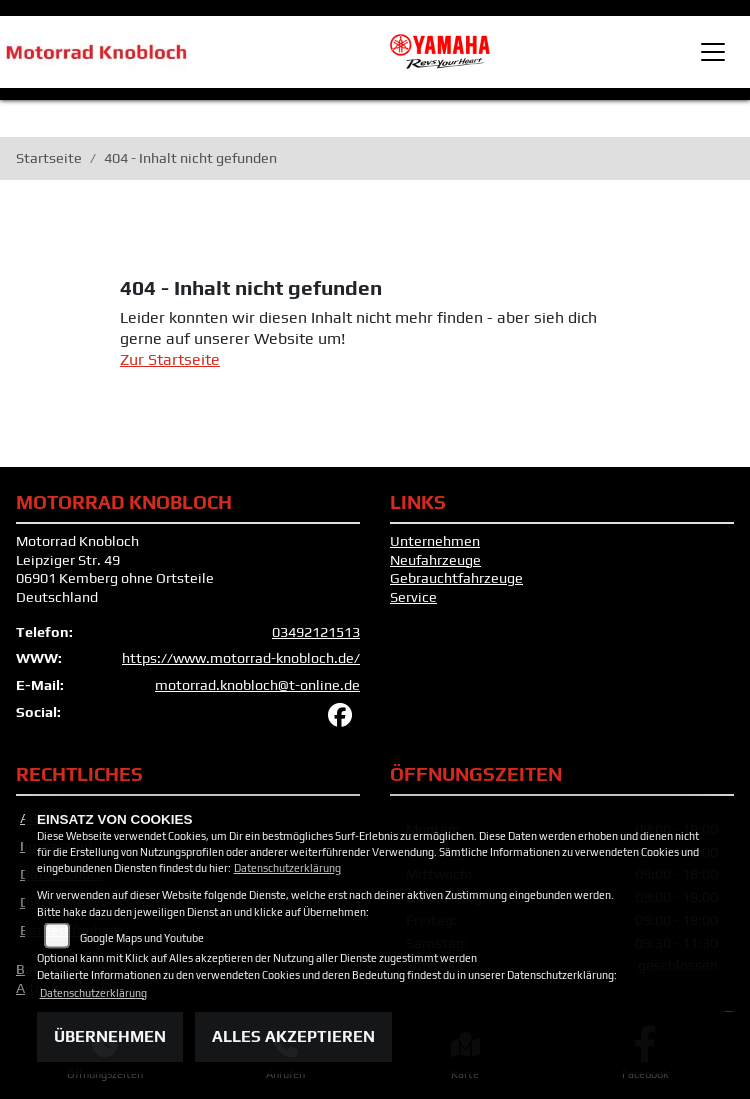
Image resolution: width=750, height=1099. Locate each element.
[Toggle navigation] (713, 52)
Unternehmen (435, 541)
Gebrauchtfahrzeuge (456, 578)
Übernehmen (110, 1036)
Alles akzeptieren (293, 1036)
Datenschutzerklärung (287, 868)
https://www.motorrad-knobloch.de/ (241, 658)
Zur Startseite (170, 359)
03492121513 (316, 632)
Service (413, 597)
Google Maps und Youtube (142, 938)
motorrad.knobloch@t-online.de (257, 685)
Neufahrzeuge (435, 560)
